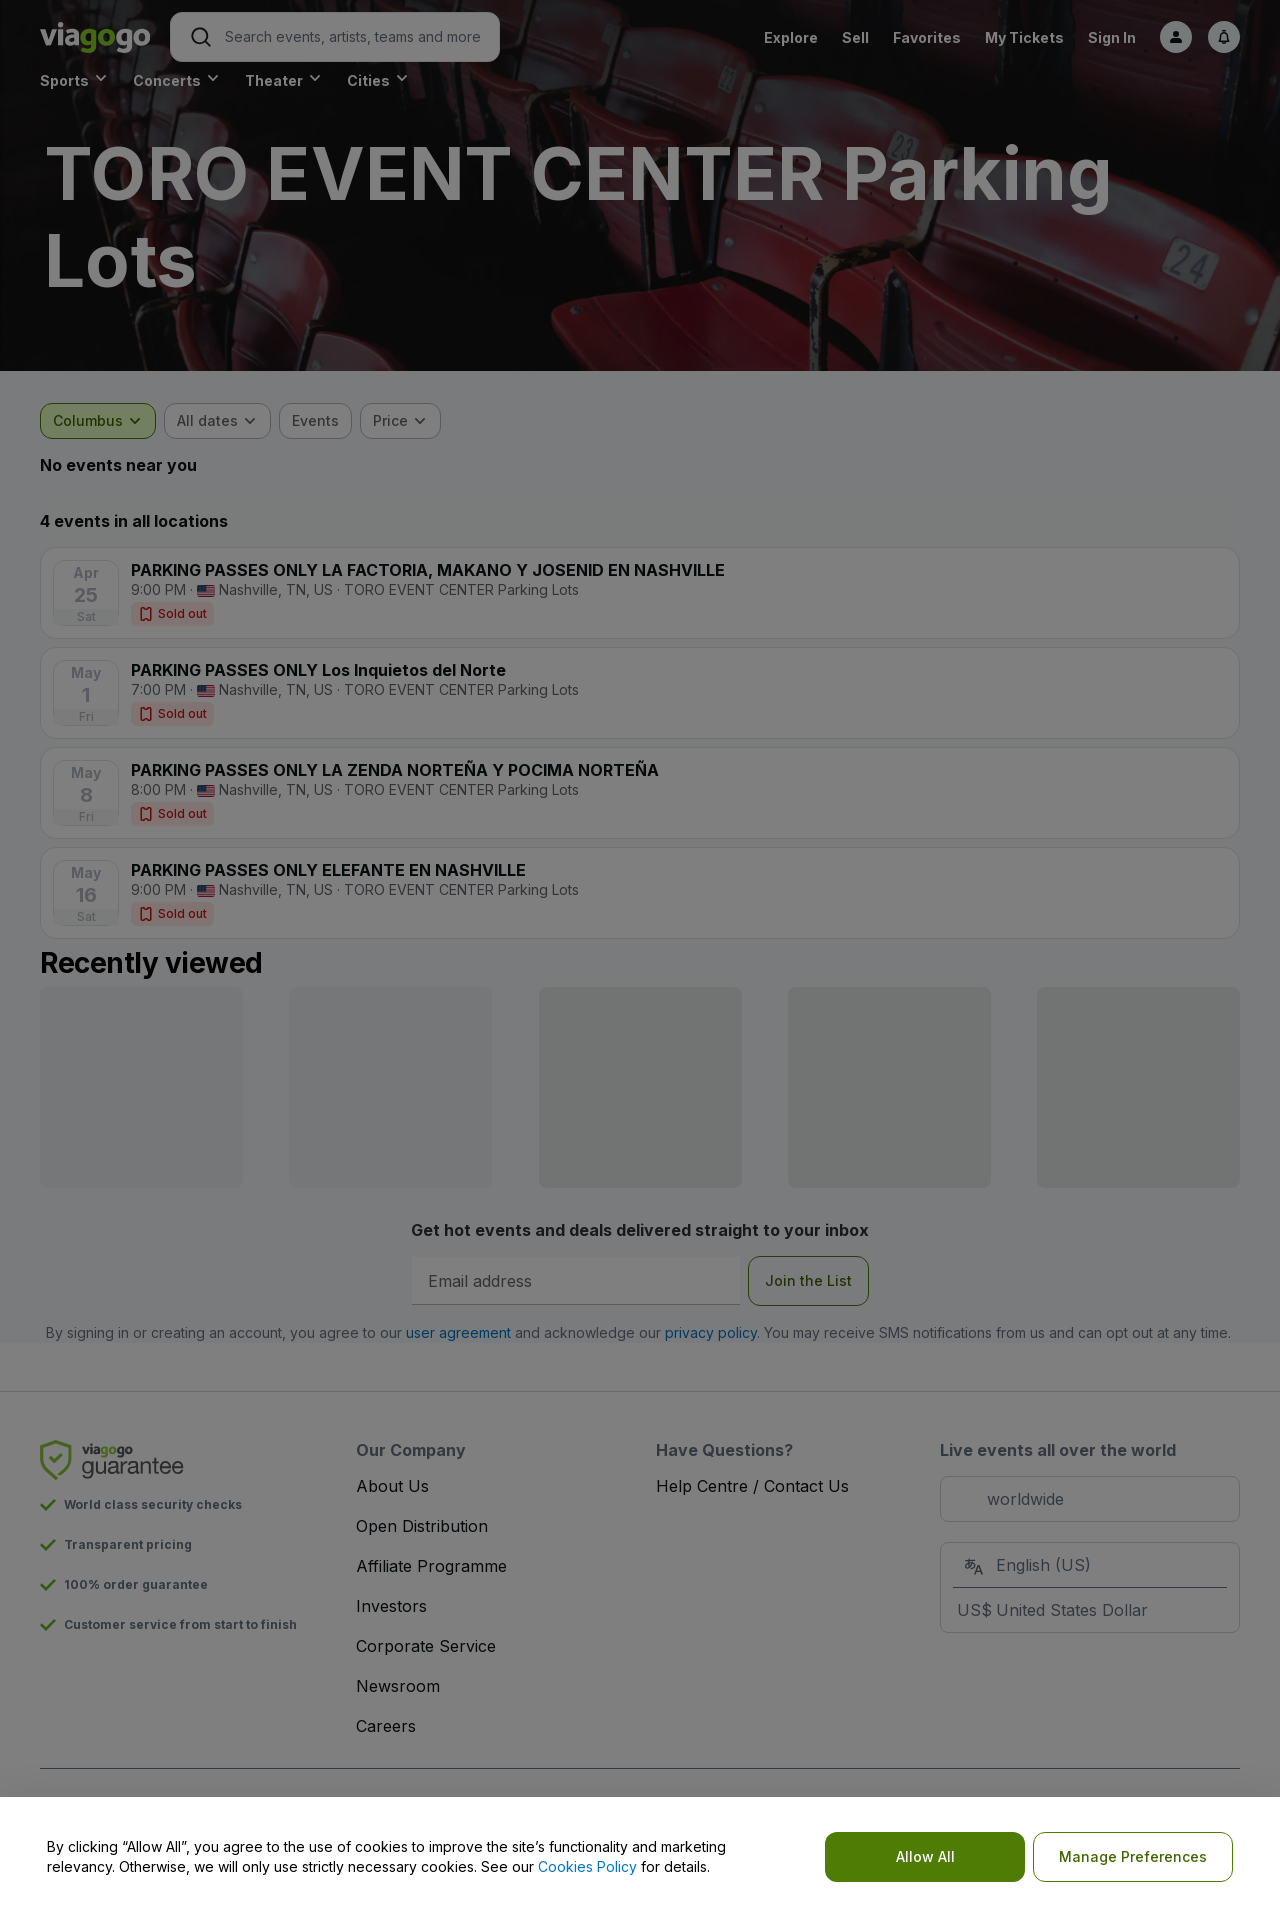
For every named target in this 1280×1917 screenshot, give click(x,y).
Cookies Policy (587, 1866)
